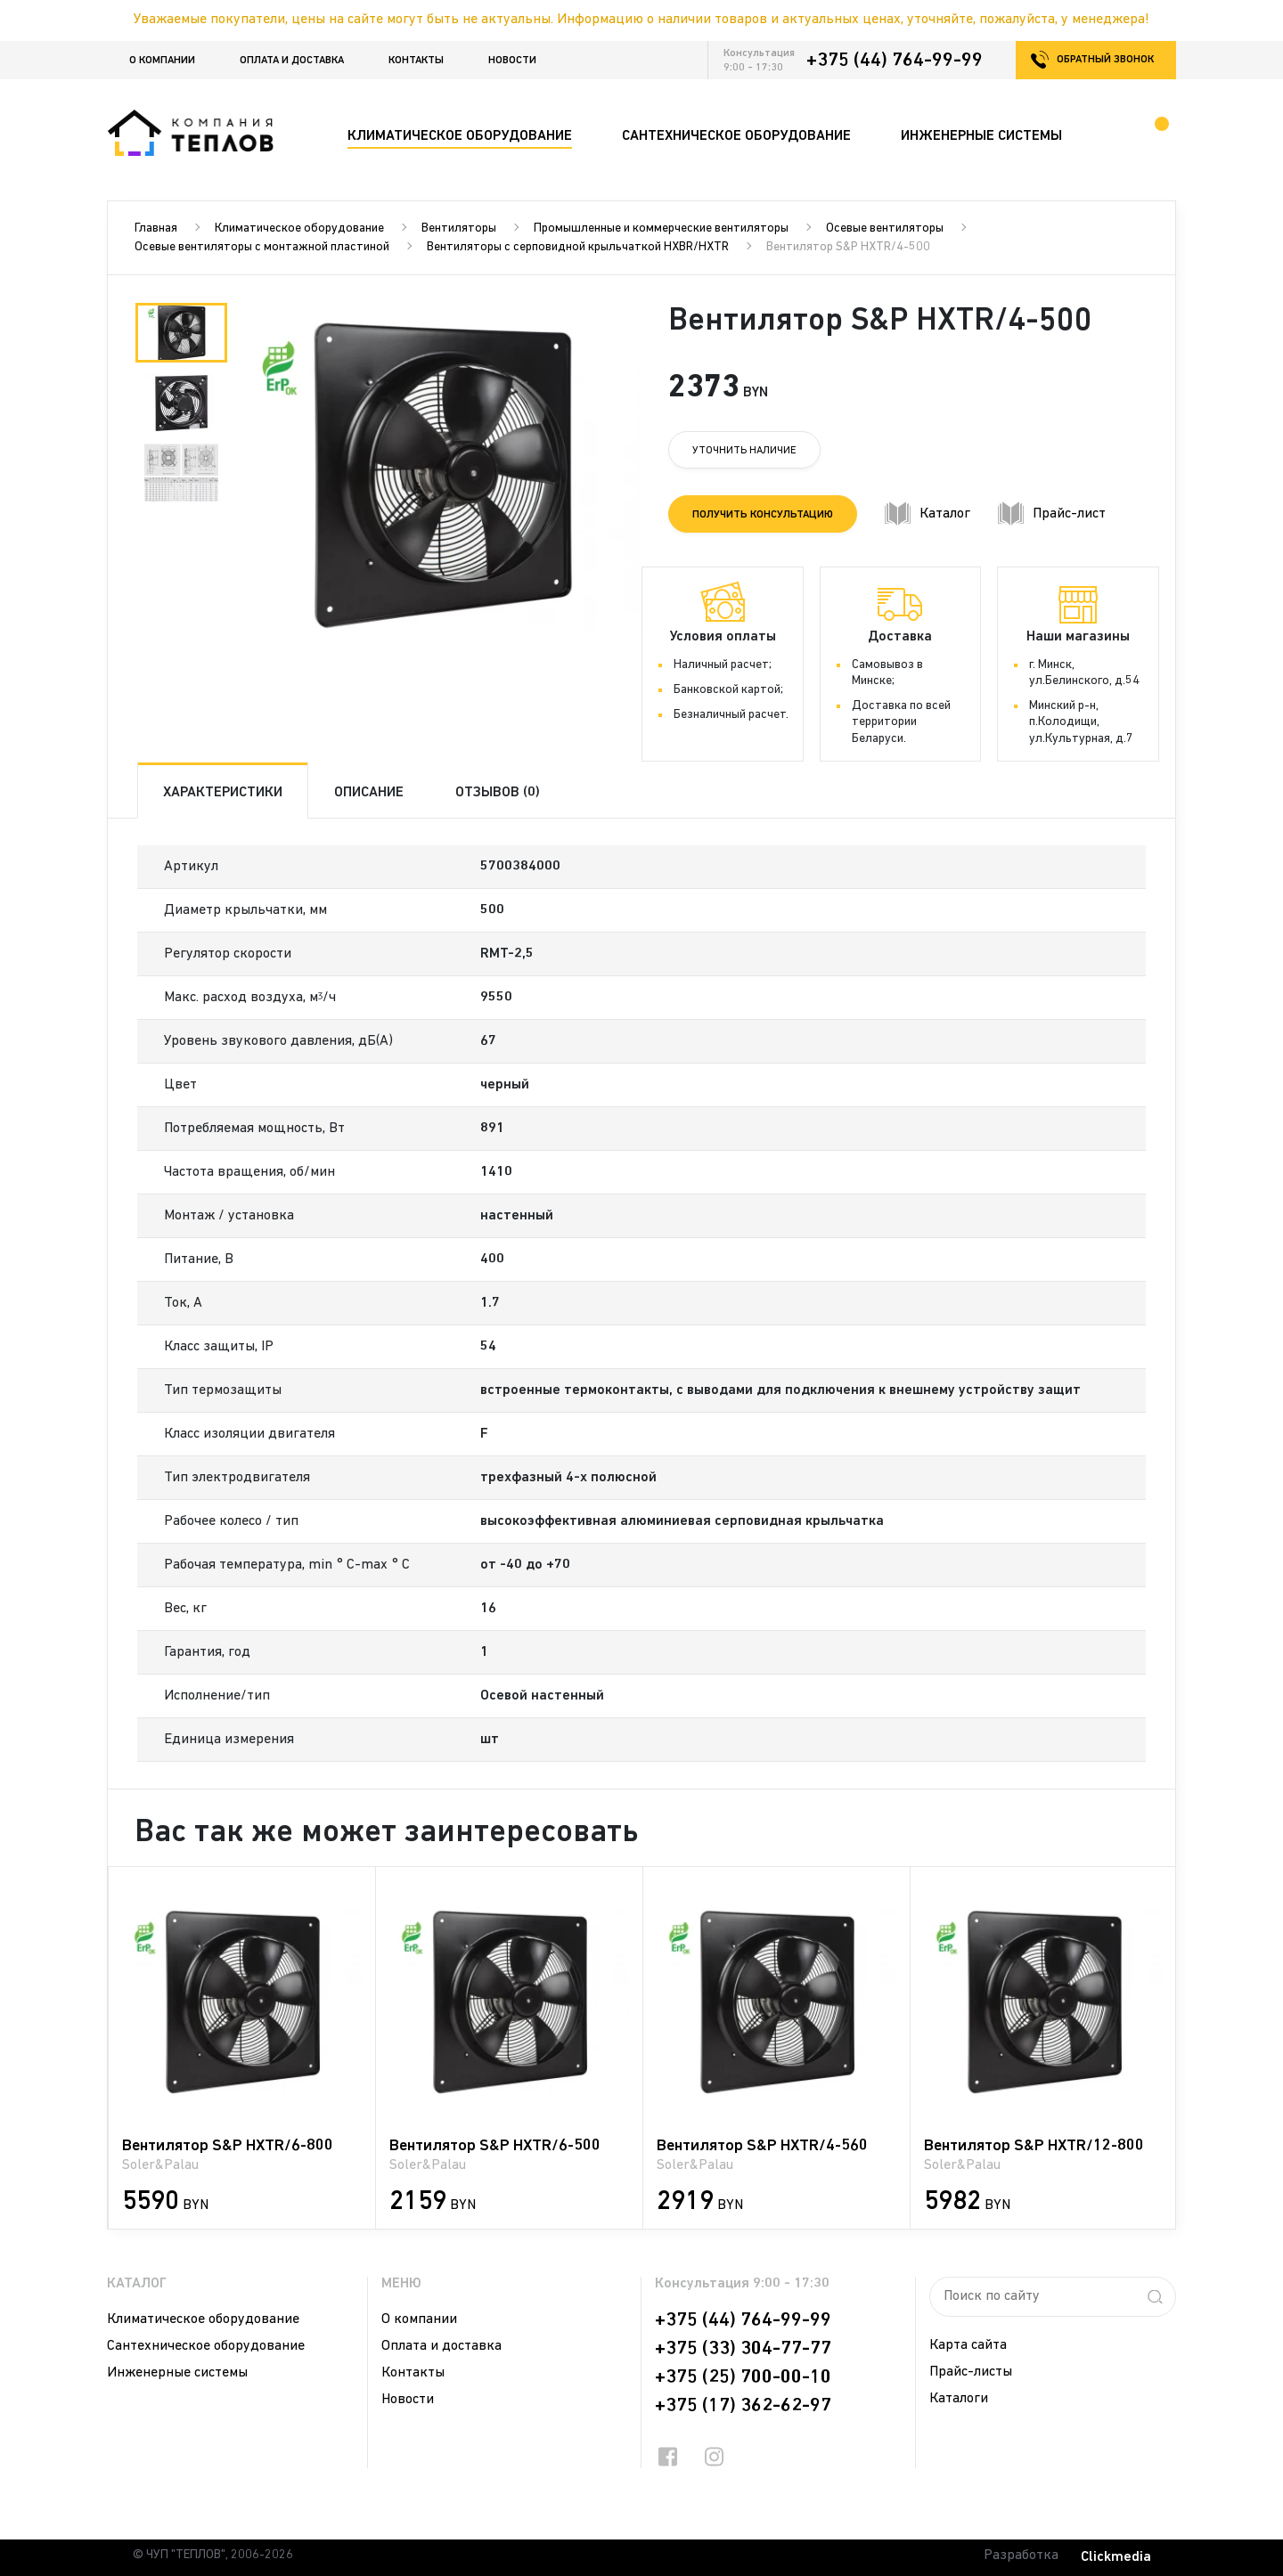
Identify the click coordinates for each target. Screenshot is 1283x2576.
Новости (512, 60)
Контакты (416, 60)
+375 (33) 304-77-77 (743, 2349)
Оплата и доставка (292, 60)
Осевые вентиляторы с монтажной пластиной (262, 247)
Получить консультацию (762, 514)
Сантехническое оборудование (206, 2346)
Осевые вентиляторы (885, 228)
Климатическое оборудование (299, 228)
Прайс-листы (970, 2372)
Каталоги (958, 2399)
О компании (162, 60)
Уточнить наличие (744, 450)
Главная (156, 228)
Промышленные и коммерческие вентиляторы (661, 228)
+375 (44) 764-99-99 (894, 60)
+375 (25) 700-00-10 (743, 2377)
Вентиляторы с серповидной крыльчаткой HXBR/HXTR (578, 247)
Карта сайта (968, 2345)
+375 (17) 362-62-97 (743, 2406)
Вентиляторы (458, 228)
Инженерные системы (177, 2373)
